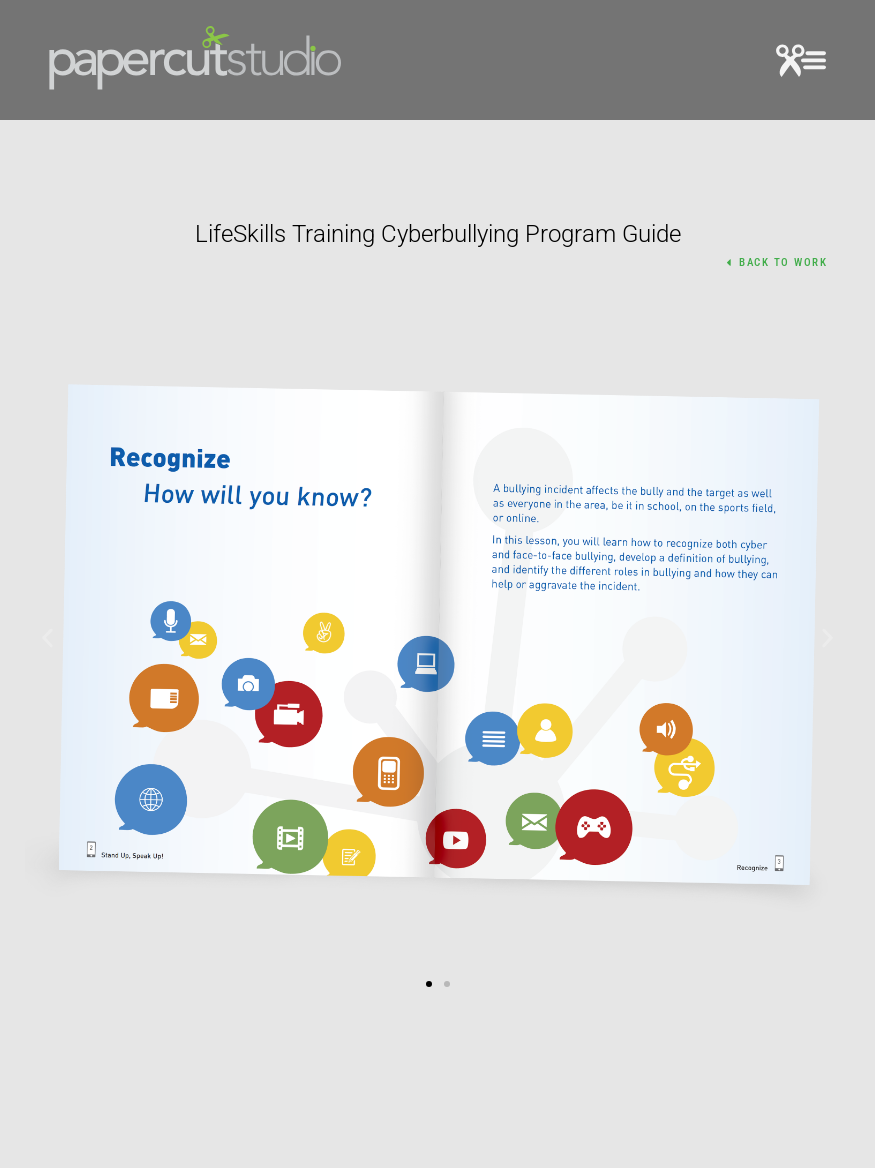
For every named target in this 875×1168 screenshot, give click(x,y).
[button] (801, 63)
